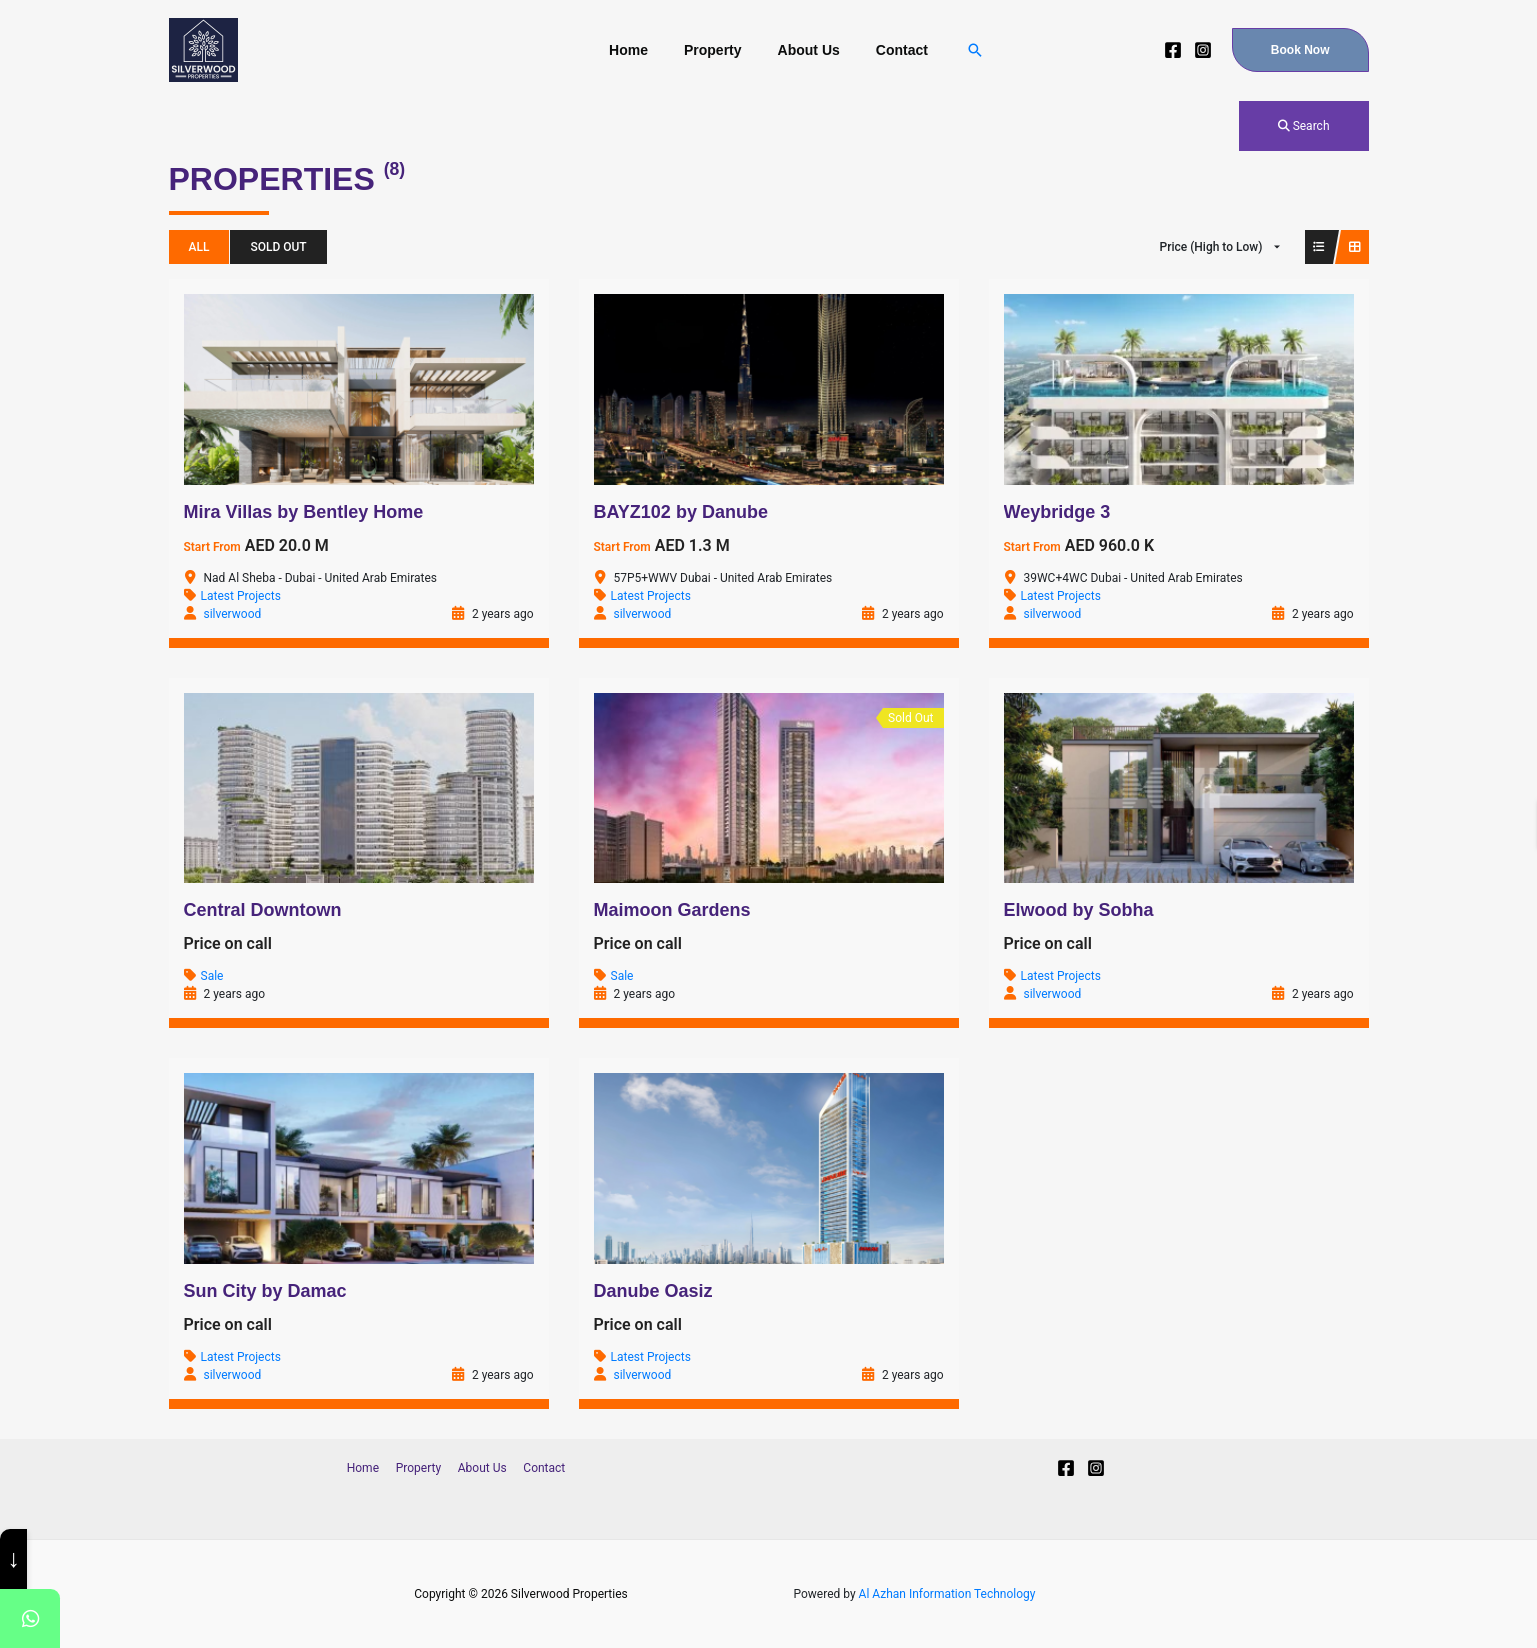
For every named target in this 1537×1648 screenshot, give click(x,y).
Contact (890, 50)
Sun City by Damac (265, 1291)
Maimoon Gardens (672, 910)
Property (717, 50)
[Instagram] (1203, 50)
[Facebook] (1173, 50)
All (199, 247)
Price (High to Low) (1211, 247)
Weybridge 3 (1057, 512)
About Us (805, 50)
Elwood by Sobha (1079, 910)
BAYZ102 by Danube (681, 512)
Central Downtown (263, 910)
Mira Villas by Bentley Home (304, 512)
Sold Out (278, 247)
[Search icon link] (959, 50)
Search (1304, 126)
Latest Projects (241, 596)
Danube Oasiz (653, 1291)
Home (640, 50)
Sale (212, 976)
